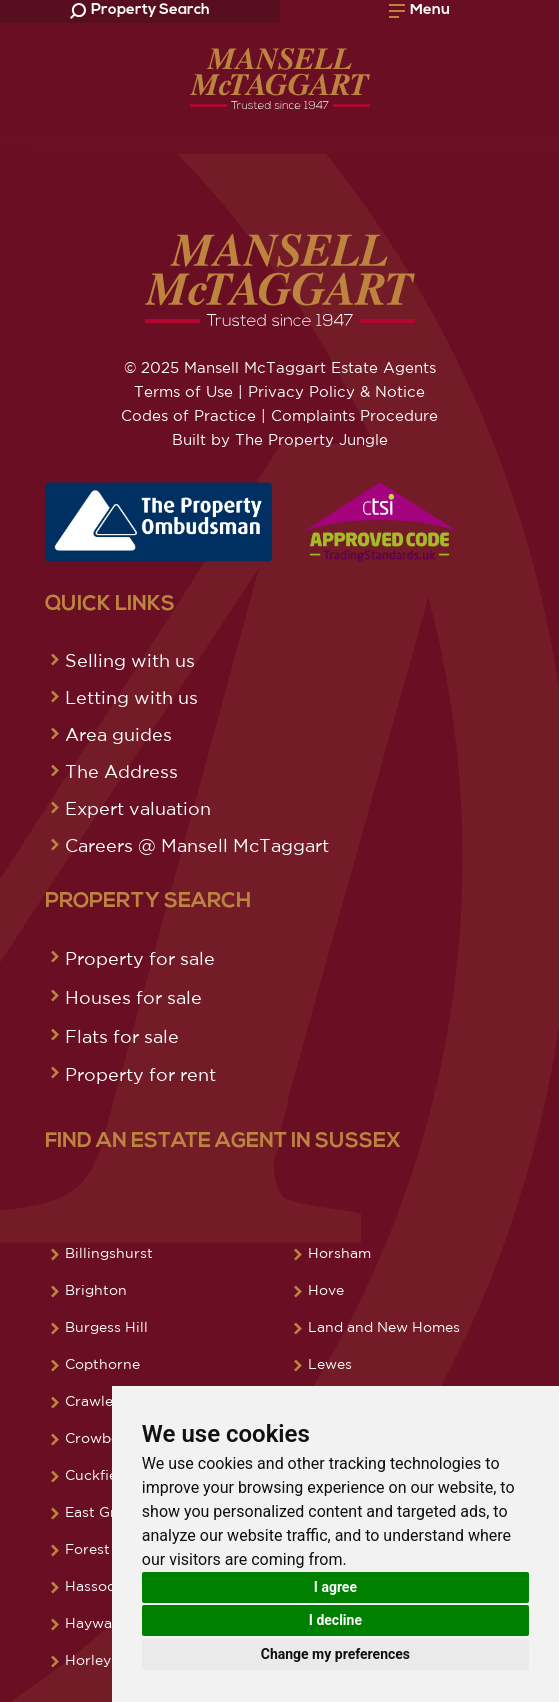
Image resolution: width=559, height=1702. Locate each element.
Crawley (93, 1401)
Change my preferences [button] (335, 1654)
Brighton (96, 1290)
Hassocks (97, 1586)
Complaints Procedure (354, 415)
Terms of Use (183, 391)
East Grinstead (116, 1512)
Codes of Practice (188, 415)
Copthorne (102, 1364)
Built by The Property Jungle (280, 439)
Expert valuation (138, 808)
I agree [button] (335, 1587)
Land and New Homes (384, 1327)
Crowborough (113, 1438)
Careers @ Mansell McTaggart (197, 845)
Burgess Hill (106, 1327)
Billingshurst (109, 1253)
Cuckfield (97, 1475)
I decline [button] (335, 1620)
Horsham (339, 1253)
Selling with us (130, 660)
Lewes (330, 1364)
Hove (326, 1290)
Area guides (118, 734)
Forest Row (105, 1549)
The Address (121, 771)
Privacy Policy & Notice (336, 391)
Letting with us (131, 697)
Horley (88, 1660)
